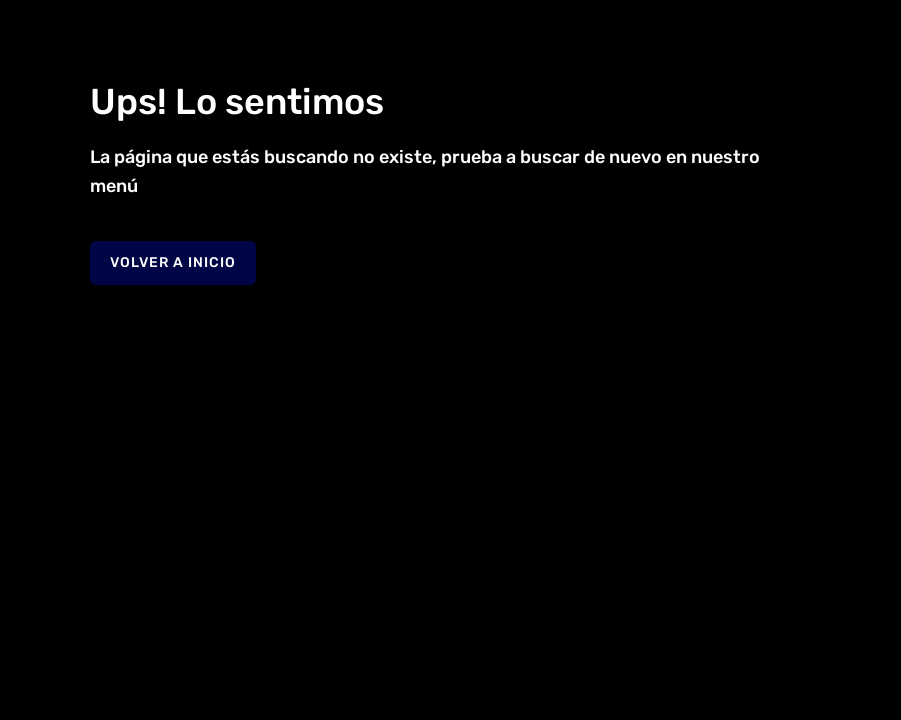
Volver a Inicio (173, 262)
